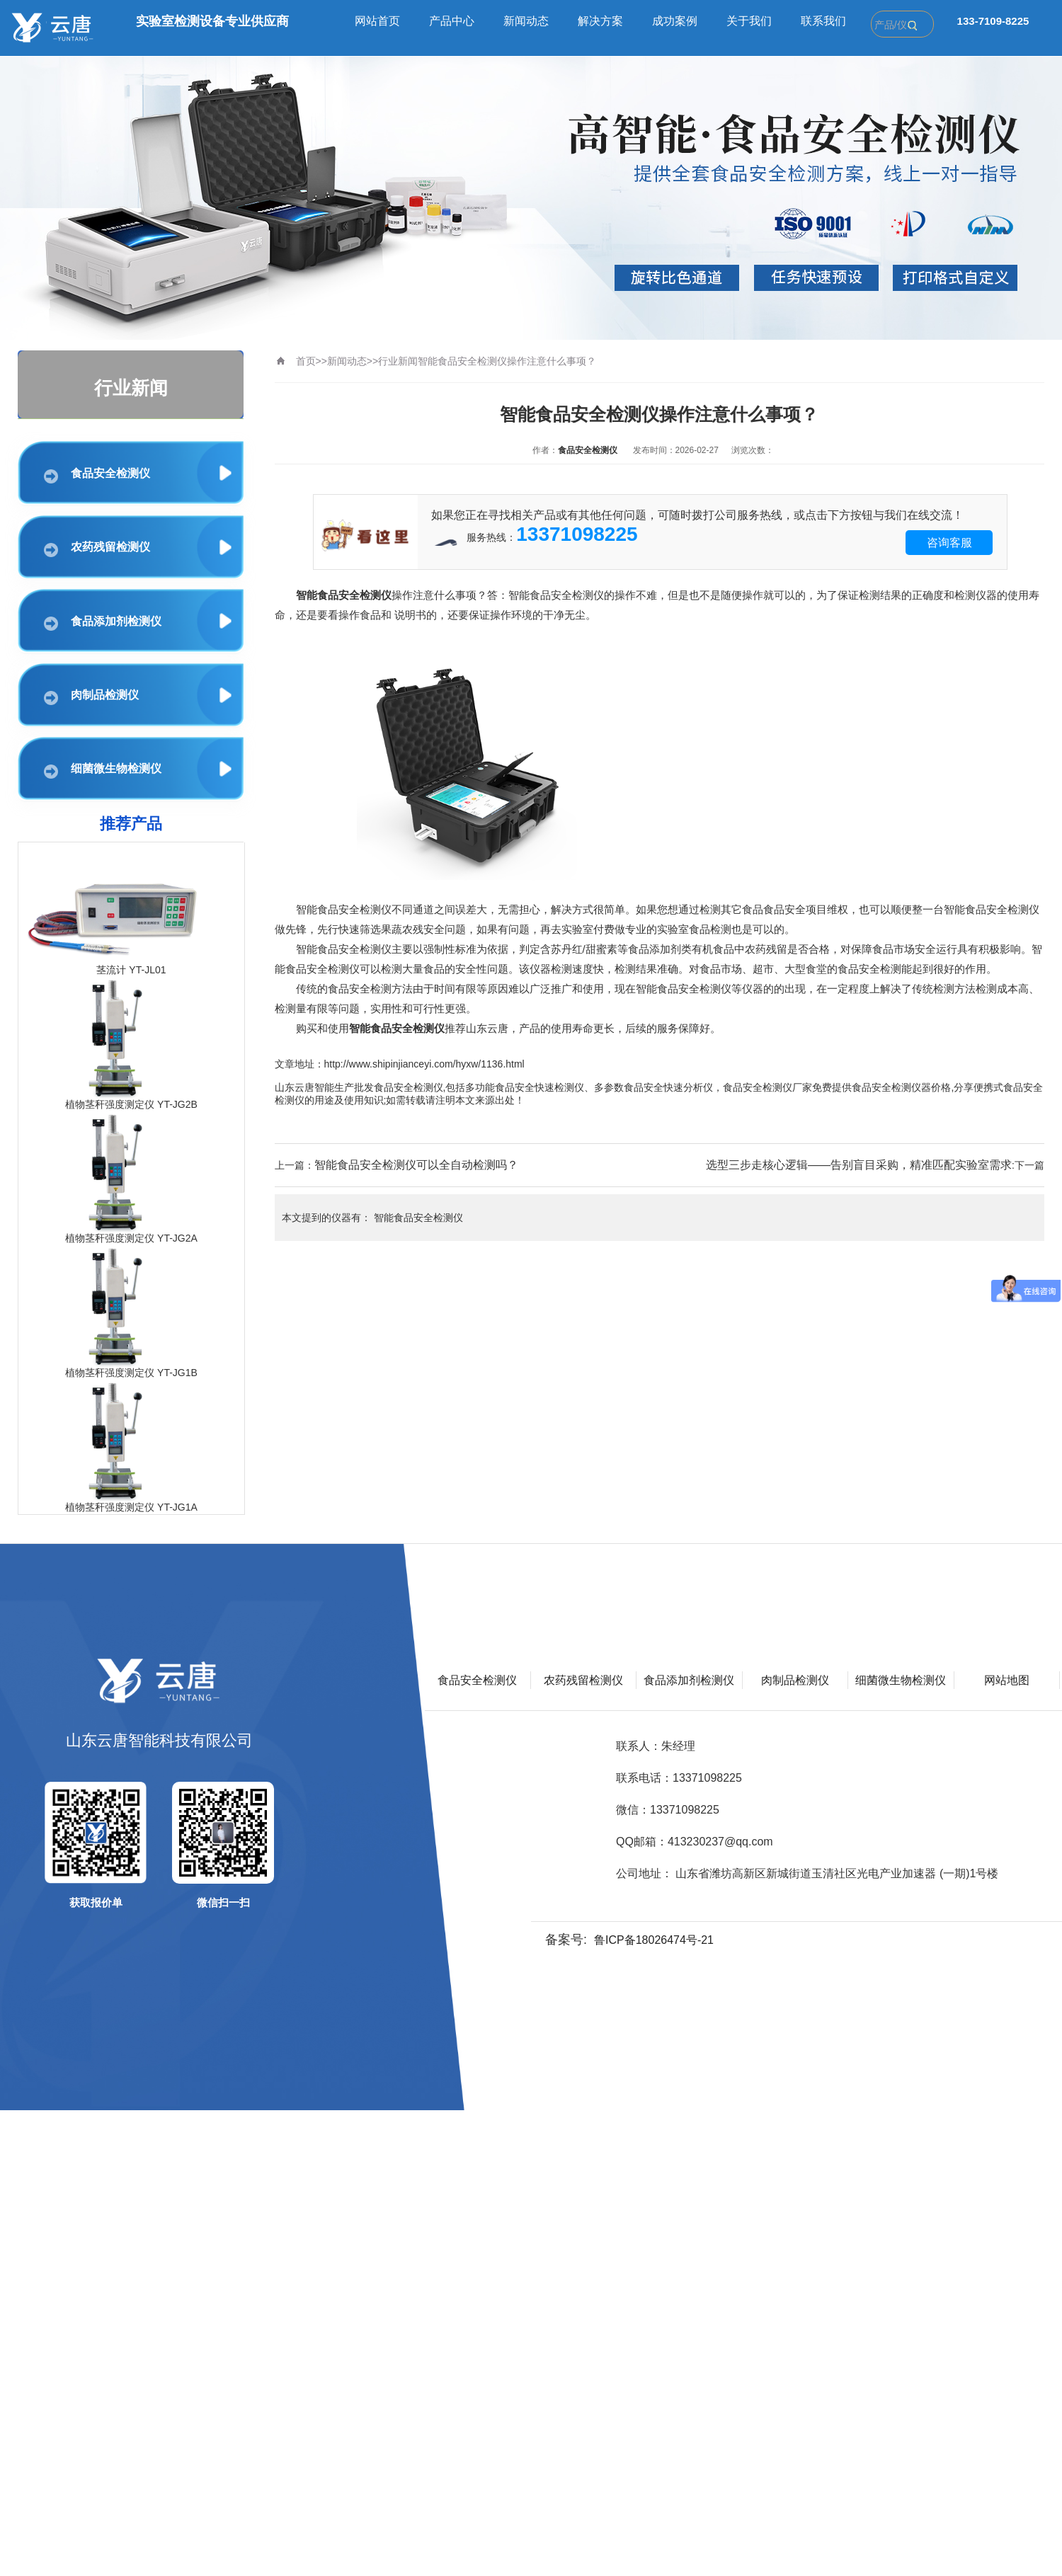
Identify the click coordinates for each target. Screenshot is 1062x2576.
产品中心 (451, 21)
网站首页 (377, 21)
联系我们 (823, 21)
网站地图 (1006, 1680)
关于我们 (749, 21)
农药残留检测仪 (97, 549)
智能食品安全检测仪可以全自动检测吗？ (416, 1165)
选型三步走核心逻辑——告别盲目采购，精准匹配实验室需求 (859, 1165)
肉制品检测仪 (91, 697)
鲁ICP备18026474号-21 (654, 1940)
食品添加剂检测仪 (102, 623)
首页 (306, 361)
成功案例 (674, 21)
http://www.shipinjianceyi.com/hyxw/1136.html (424, 1064)
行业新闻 (398, 361)
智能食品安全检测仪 (418, 1217)
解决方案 (600, 21)
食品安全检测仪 (97, 475)
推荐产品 (131, 823)
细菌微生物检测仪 (102, 770)
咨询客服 (949, 543)
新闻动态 (526, 21)
